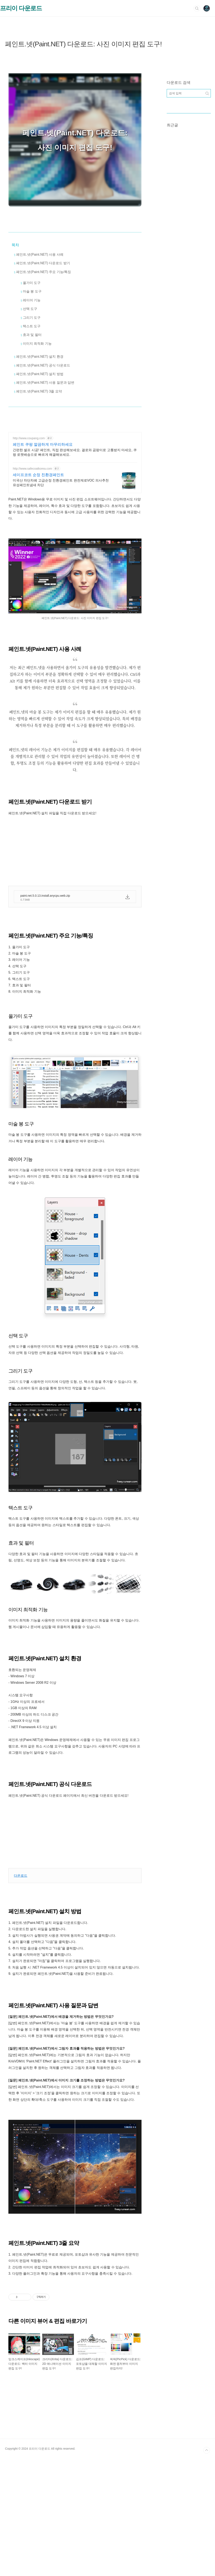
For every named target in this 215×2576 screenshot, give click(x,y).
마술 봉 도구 (32, 409)
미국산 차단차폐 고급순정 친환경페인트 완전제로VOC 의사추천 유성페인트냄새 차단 (61, 600)
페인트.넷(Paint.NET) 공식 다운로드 (43, 482)
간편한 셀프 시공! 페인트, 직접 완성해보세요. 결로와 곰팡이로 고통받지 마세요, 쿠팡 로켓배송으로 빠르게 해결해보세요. (75, 570)
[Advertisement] (107, 46)
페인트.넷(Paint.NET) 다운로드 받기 (43, 380)
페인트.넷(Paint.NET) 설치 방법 (39, 491)
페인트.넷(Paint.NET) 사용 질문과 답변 (45, 500)
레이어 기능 (32, 417)
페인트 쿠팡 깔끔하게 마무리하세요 (43, 562)
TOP (206, 2567)
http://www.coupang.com (29, 555)
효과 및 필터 (32, 452)
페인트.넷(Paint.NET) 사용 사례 (39, 372)
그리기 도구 (32, 435)
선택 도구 (30, 426)
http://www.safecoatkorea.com (32, 586)
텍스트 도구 (32, 443)
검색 (197, 8)
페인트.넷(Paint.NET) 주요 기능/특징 (43, 389)
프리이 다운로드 (21, 8)
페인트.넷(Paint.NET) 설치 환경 (39, 474)
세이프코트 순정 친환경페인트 (38, 592)
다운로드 (20, 1993)
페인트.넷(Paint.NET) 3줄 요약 (39, 508)
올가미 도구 (32, 400)
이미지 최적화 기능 (37, 461)
